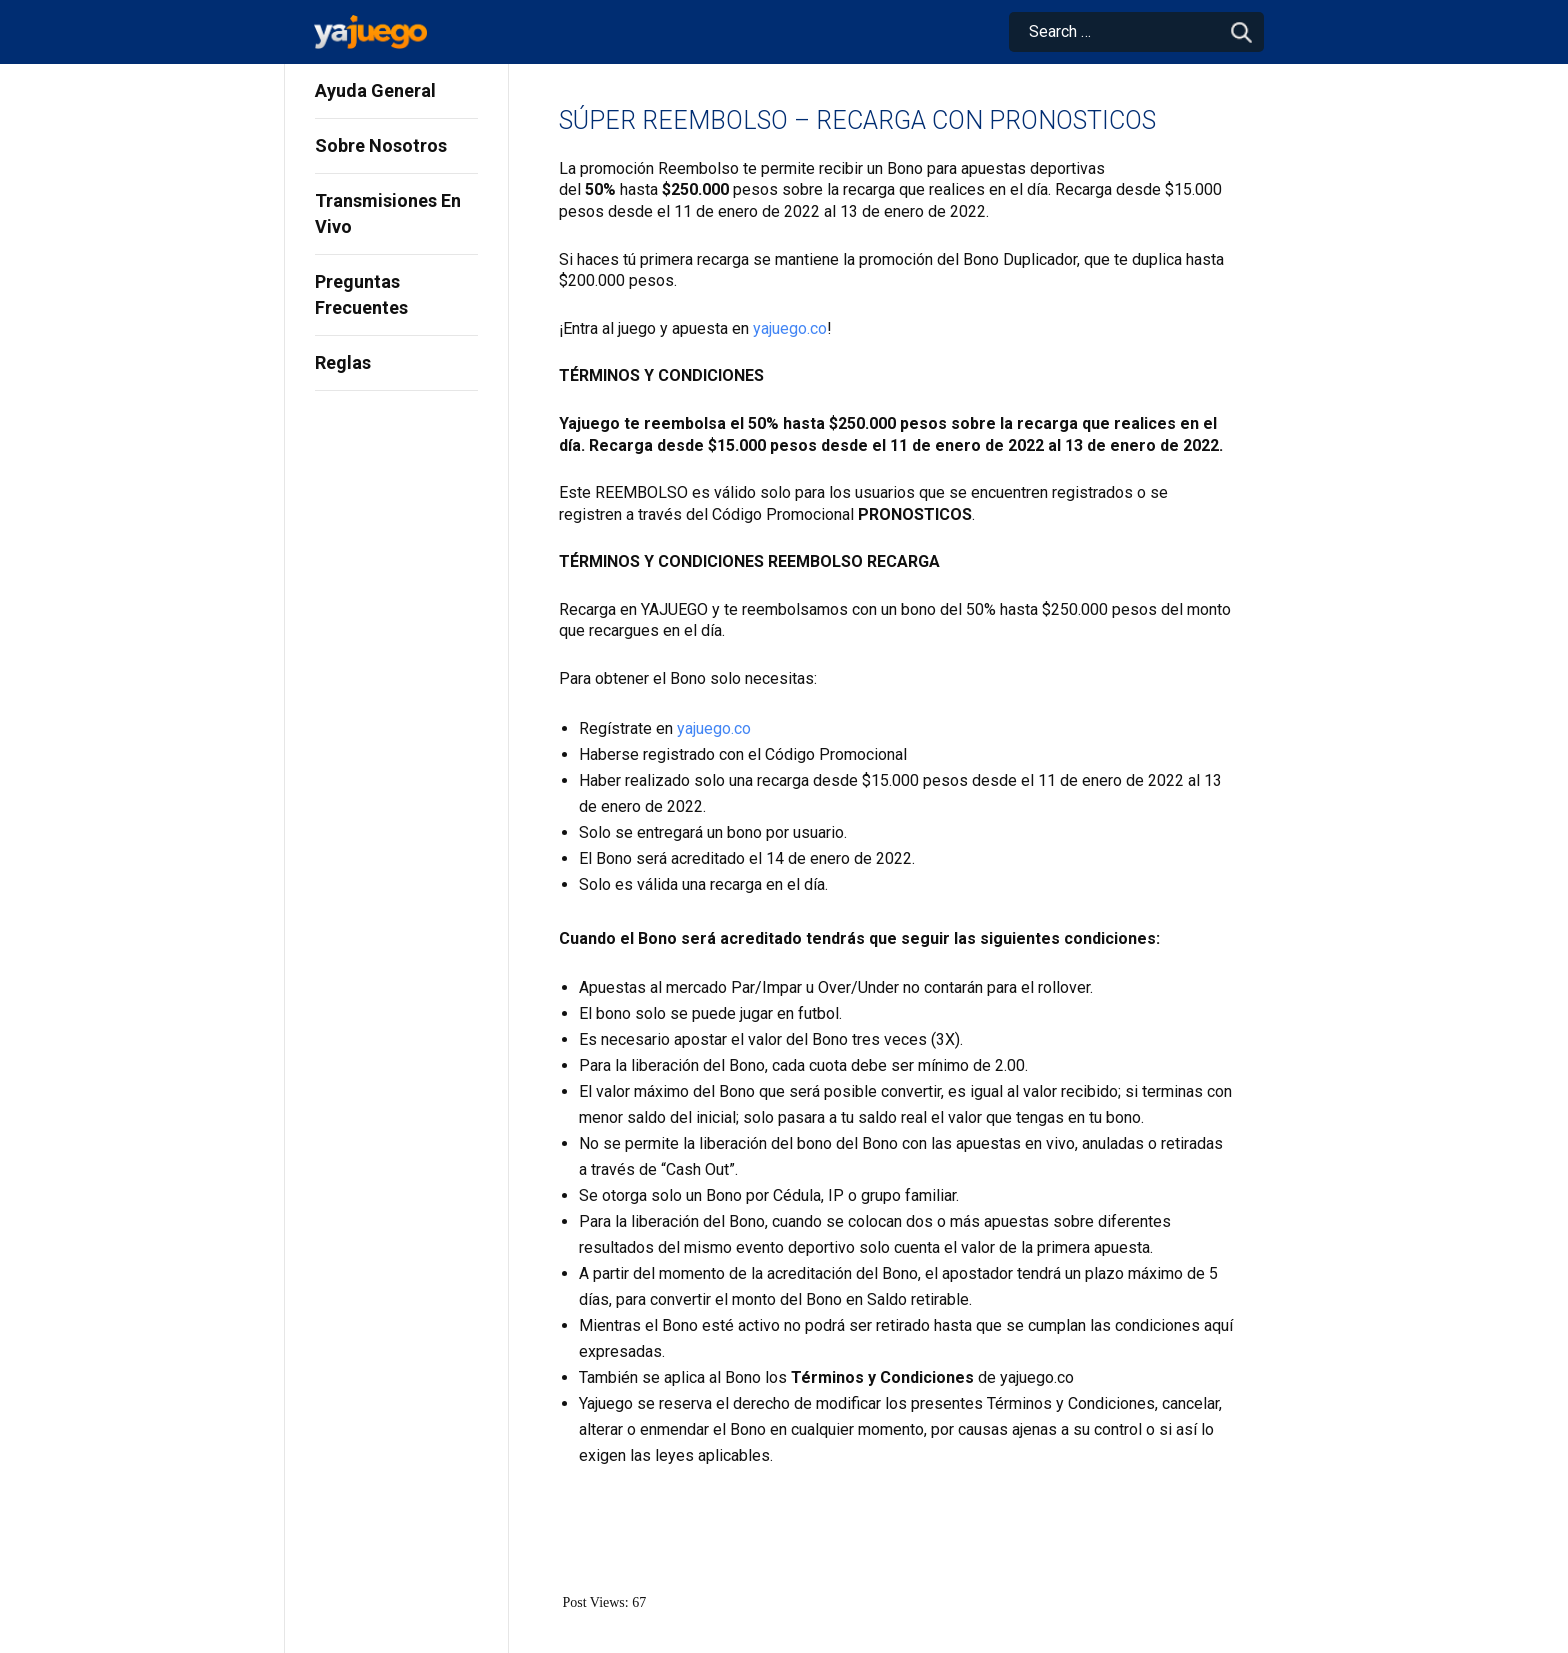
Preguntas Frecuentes (361, 294)
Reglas (343, 362)
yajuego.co (790, 328)
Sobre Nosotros (381, 145)
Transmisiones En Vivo (388, 213)
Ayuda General (375, 90)
